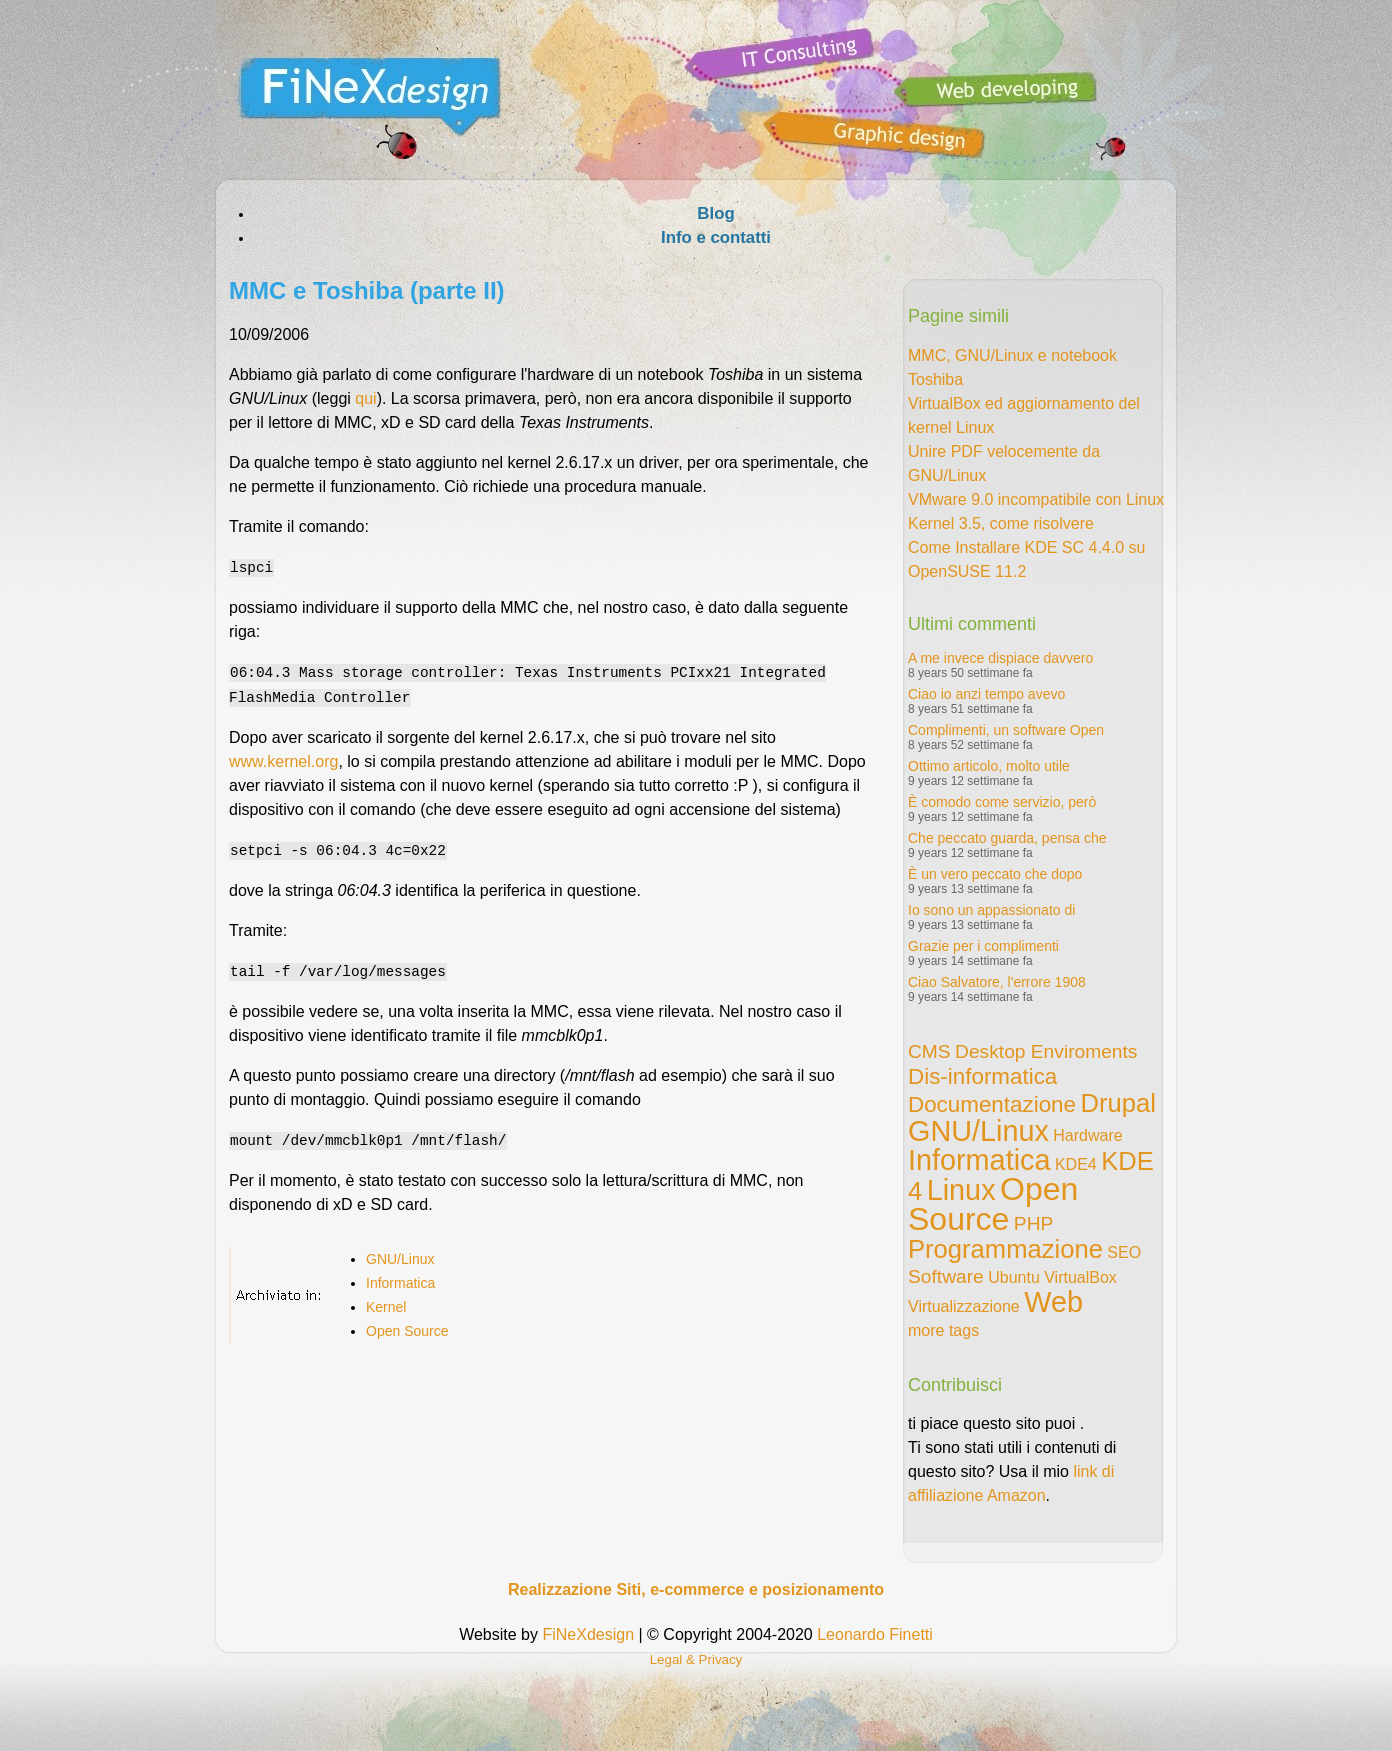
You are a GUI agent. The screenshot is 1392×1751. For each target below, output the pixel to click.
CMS (929, 1051)
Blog (715, 213)
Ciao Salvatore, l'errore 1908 (997, 982)
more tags (943, 1330)
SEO (1124, 1252)
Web (1053, 1302)
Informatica (400, 1277)
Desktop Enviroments (1046, 1051)
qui (365, 398)
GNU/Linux (400, 1253)
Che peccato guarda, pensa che (1007, 838)
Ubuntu (1014, 1277)
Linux (961, 1190)
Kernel (386, 1301)
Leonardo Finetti (875, 1634)
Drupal (1117, 1103)
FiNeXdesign (588, 1634)
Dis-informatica (982, 1076)
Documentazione (992, 1104)
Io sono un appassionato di (991, 910)
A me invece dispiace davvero (1000, 658)
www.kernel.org (283, 758)
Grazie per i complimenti (983, 946)
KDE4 (1076, 1164)
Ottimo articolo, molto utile (989, 766)
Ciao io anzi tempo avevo (986, 694)
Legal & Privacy (696, 1659)
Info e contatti (716, 237)
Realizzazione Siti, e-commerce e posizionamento (696, 1589)
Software (946, 1276)
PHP (1033, 1223)
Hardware (1087, 1135)
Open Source (407, 1325)
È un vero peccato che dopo (995, 874)
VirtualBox (1080, 1277)
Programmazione (1005, 1249)
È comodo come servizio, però (1002, 802)
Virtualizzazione (964, 1306)
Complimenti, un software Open (1006, 730)
